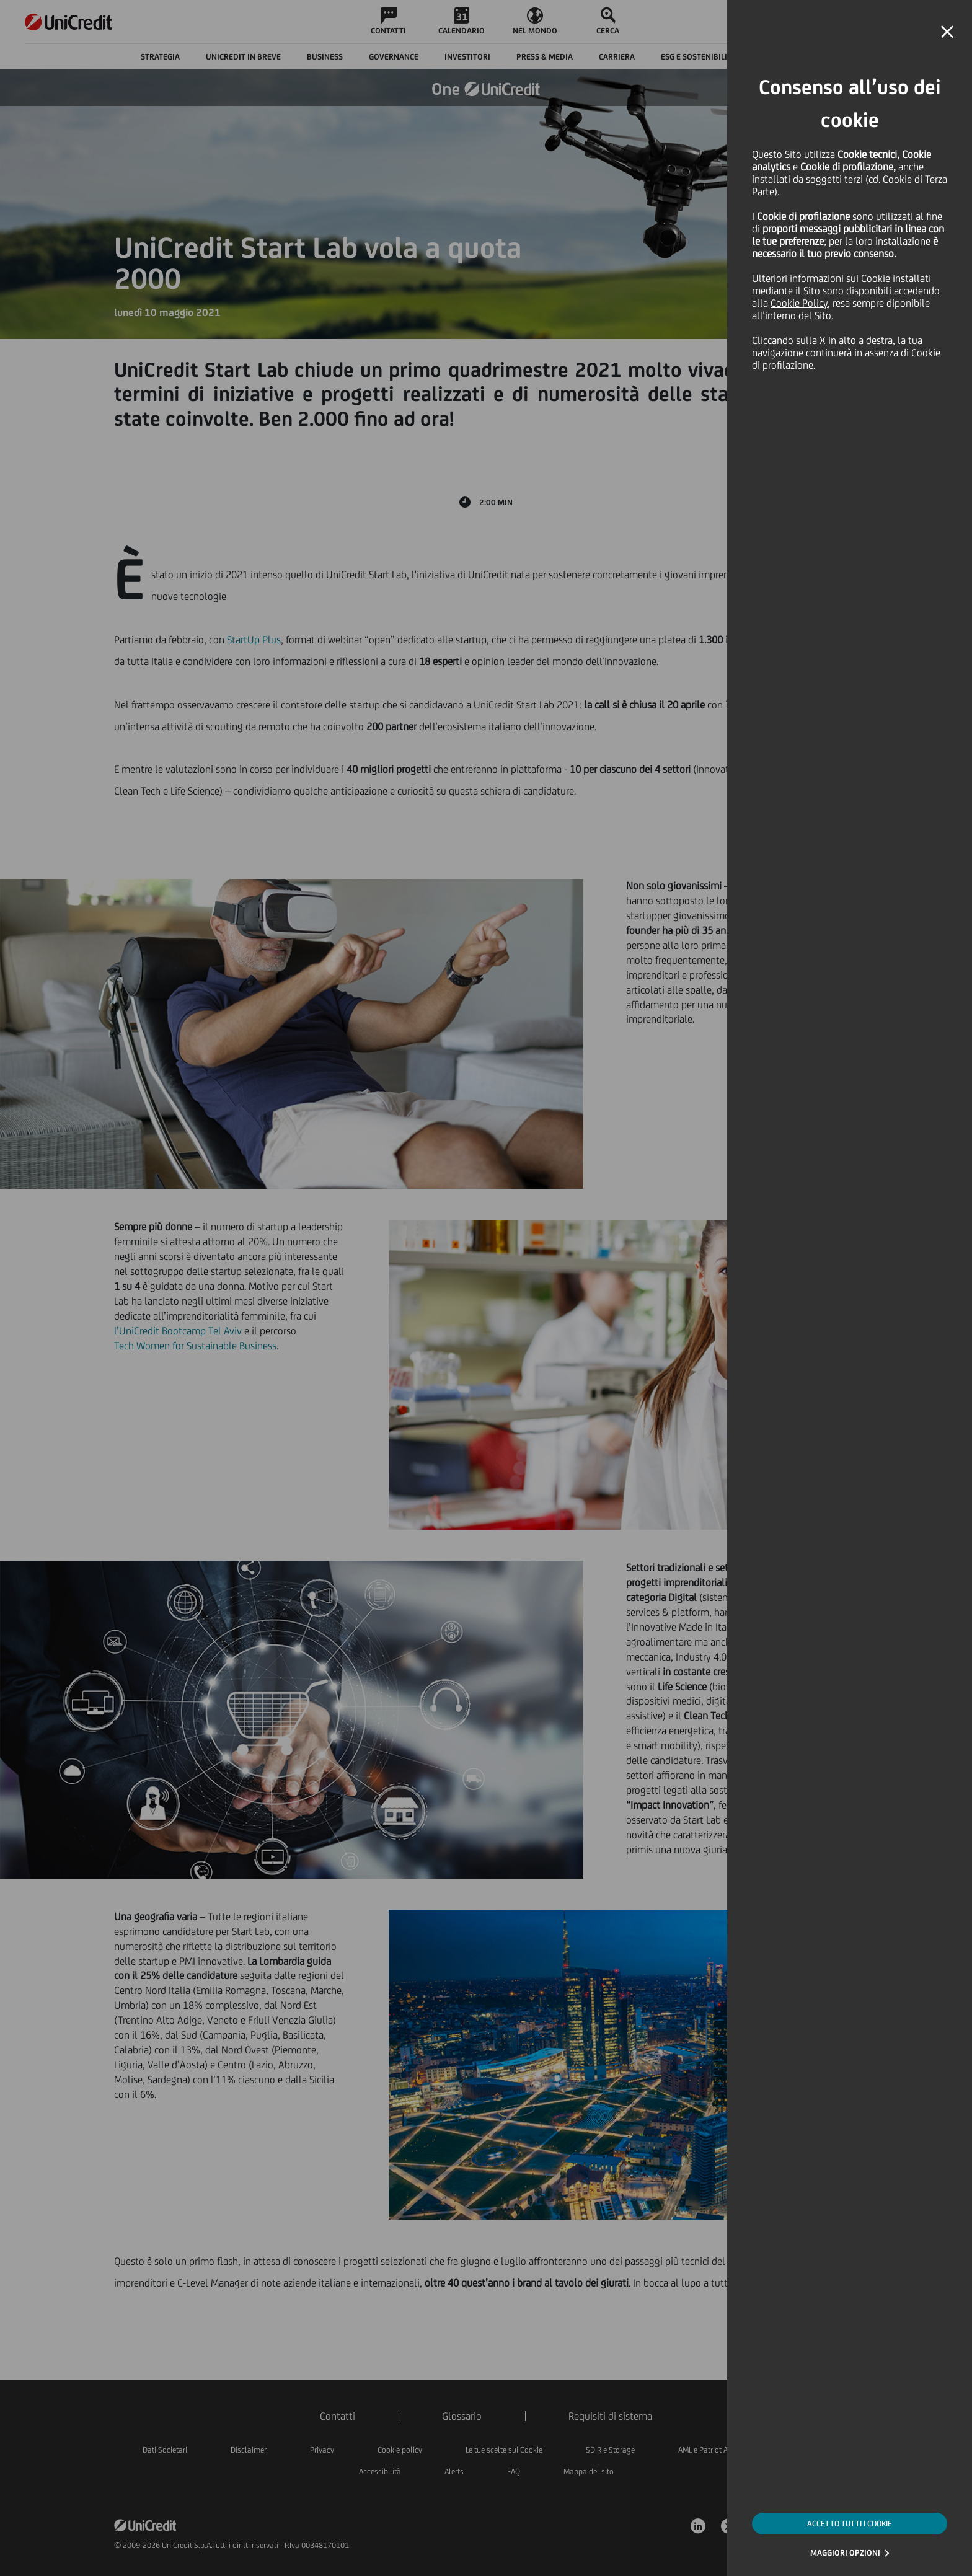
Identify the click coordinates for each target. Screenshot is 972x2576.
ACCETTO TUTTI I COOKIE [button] (849, 2523)
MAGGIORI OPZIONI (845, 2552)
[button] (947, 32)
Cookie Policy (799, 303)
